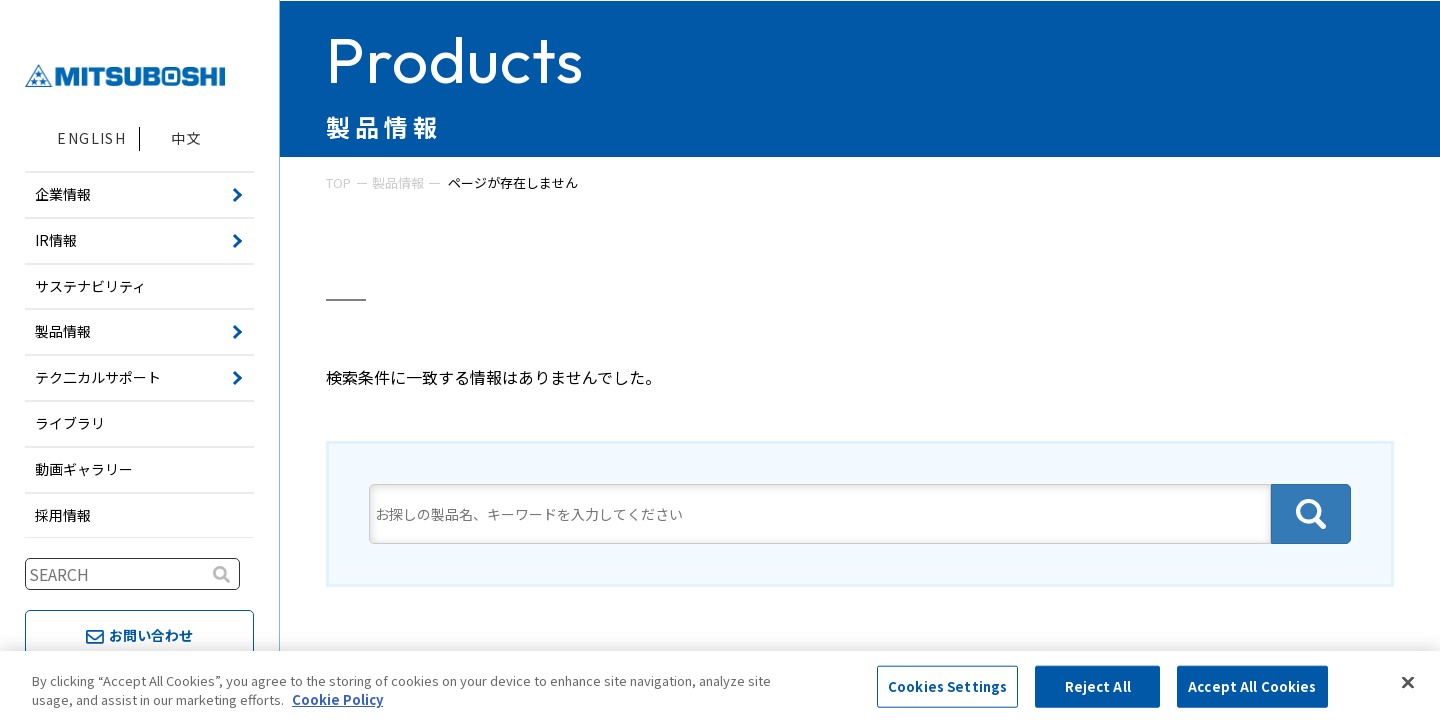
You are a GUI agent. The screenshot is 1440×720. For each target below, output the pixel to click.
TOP (338, 182)
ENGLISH (91, 138)
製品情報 (398, 182)
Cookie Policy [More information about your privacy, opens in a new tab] (337, 699)
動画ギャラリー (84, 469)
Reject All (1098, 686)
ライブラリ (70, 423)
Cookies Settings (947, 686)
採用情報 (63, 515)
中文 (186, 138)
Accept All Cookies (1252, 686)
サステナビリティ (90, 286)
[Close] (1408, 683)
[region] (720, 685)
